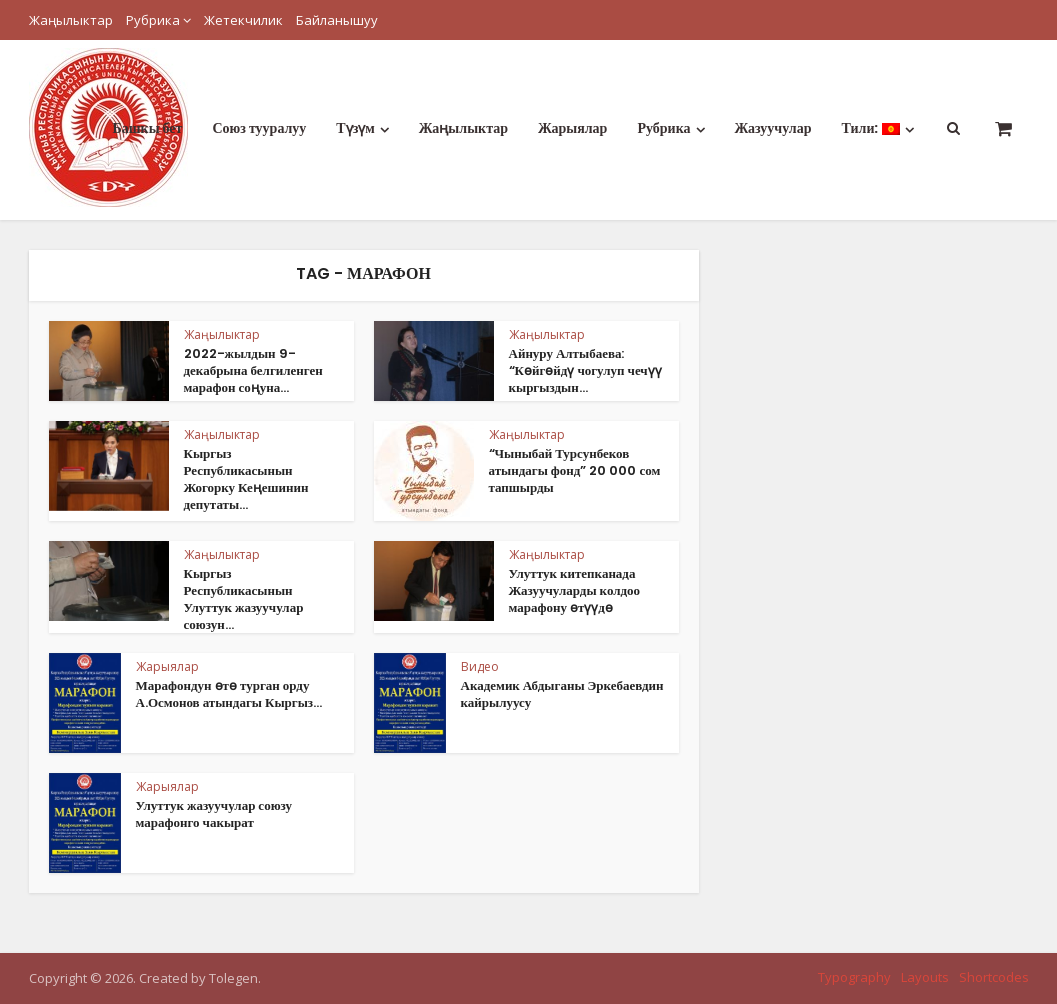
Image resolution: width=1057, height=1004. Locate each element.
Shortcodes (994, 977)
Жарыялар (572, 128)
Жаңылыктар (71, 20)
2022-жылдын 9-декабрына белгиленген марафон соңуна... (253, 370)
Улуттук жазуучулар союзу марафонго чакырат (214, 814)
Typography (854, 977)
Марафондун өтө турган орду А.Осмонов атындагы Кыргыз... (229, 694)
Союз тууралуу (259, 128)
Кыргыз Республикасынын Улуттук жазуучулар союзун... (244, 599)
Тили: (871, 128)
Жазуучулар (773, 128)
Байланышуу (337, 20)
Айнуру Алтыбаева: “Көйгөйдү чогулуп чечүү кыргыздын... (585, 370)
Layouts (925, 977)
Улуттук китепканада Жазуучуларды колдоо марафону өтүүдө (575, 590)
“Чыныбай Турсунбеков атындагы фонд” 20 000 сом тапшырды (575, 470)
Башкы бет (147, 128)
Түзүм (355, 128)
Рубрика (153, 20)
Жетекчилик (243, 20)
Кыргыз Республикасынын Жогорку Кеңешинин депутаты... (246, 479)
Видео (480, 666)
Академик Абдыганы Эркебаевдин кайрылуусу (562, 694)
